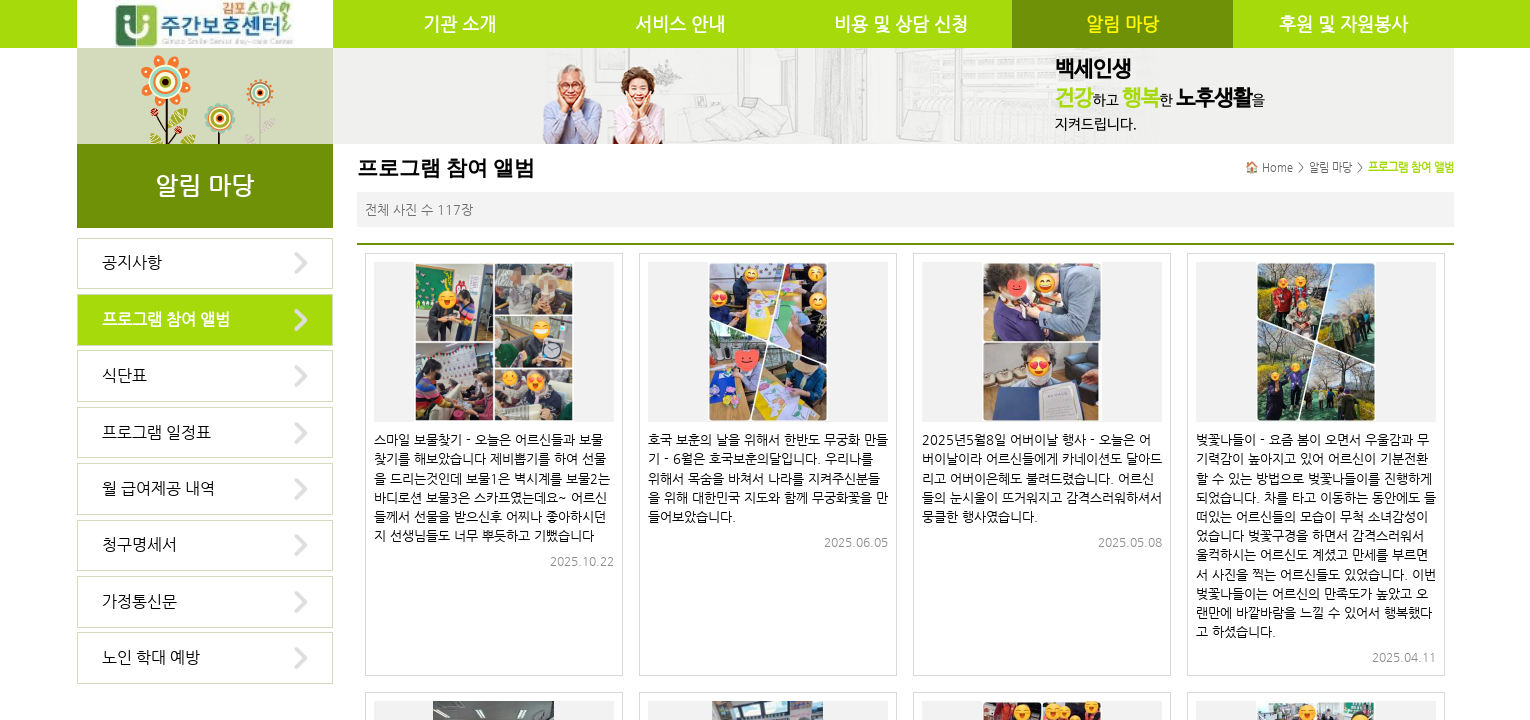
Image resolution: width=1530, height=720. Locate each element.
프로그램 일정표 (156, 432)
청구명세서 (139, 544)
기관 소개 (459, 24)
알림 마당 (1122, 24)
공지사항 (132, 262)
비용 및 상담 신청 (901, 24)
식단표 (124, 375)
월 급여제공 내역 (158, 488)
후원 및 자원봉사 (1343, 24)
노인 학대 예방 (151, 657)
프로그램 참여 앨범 (166, 319)
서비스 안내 (680, 24)
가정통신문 (139, 601)
